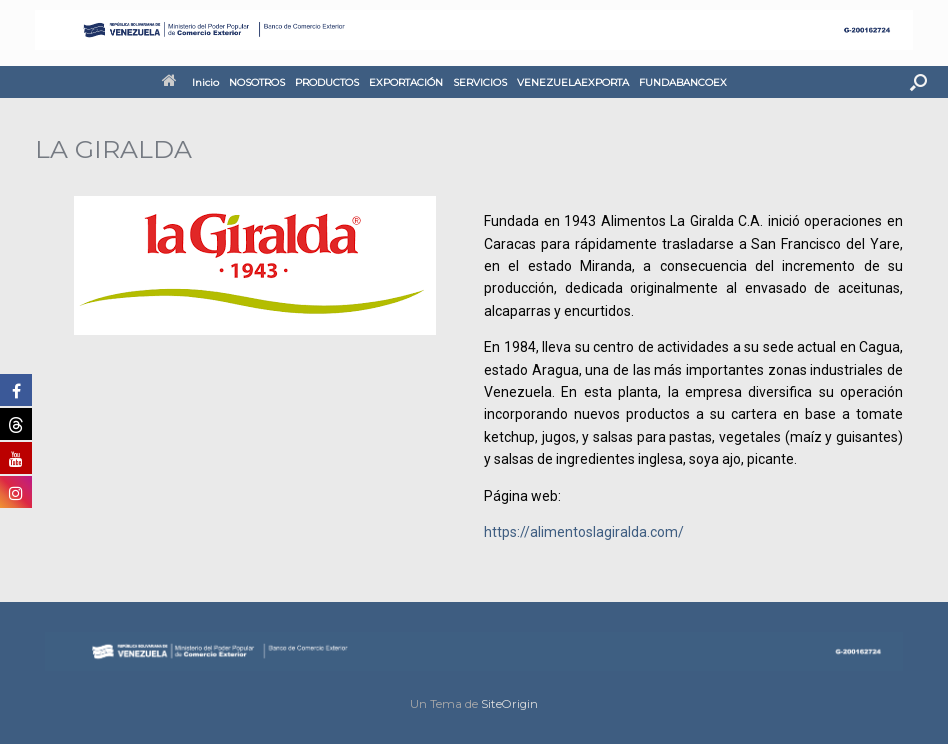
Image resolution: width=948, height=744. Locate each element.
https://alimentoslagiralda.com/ (584, 532)
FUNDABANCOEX (683, 82)
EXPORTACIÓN (406, 82)
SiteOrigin (509, 704)
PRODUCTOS (327, 82)
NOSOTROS (257, 82)
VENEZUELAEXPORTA (573, 82)
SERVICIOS (480, 82)
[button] (918, 82)
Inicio (190, 82)
